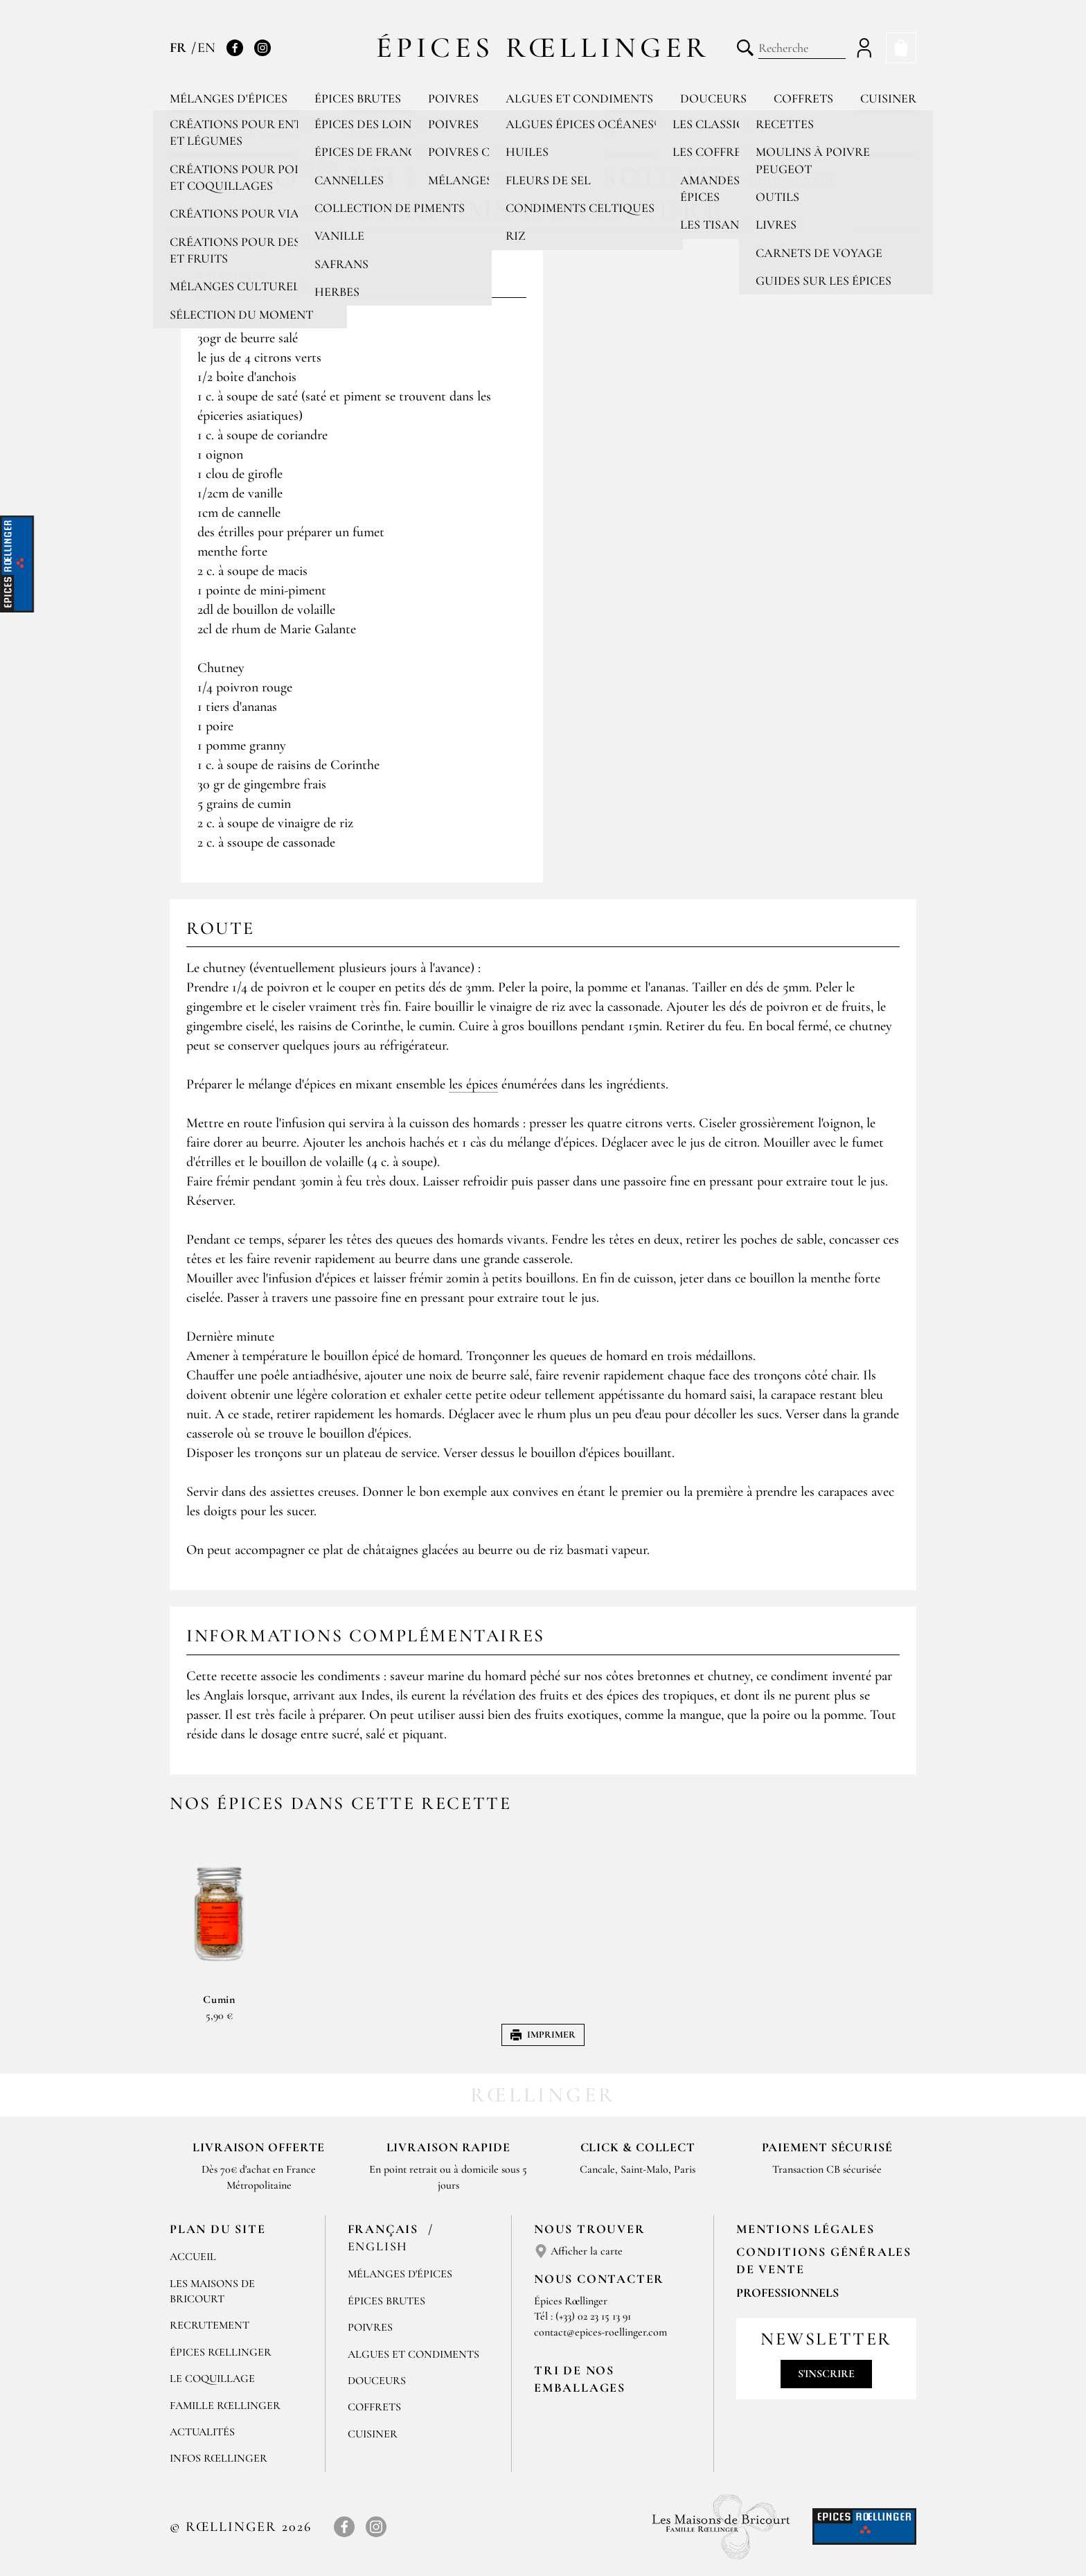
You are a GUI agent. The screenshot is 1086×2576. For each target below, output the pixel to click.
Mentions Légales (805, 2229)
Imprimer (543, 2034)
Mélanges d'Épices (400, 2274)
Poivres (453, 98)
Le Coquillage (212, 2378)
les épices (473, 1084)
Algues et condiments (579, 98)
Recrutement (209, 2325)
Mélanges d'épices (228, 98)
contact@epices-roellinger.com (600, 2332)
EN (206, 47)
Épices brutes (357, 98)
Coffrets (803, 98)
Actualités (202, 2432)
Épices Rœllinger (543, 47)
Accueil (193, 2257)
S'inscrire (826, 2374)
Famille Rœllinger (225, 2405)
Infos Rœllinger (218, 2458)
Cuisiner (888, 98)
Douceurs (713, 98)
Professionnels (787, 2292)
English (378, 2246)
